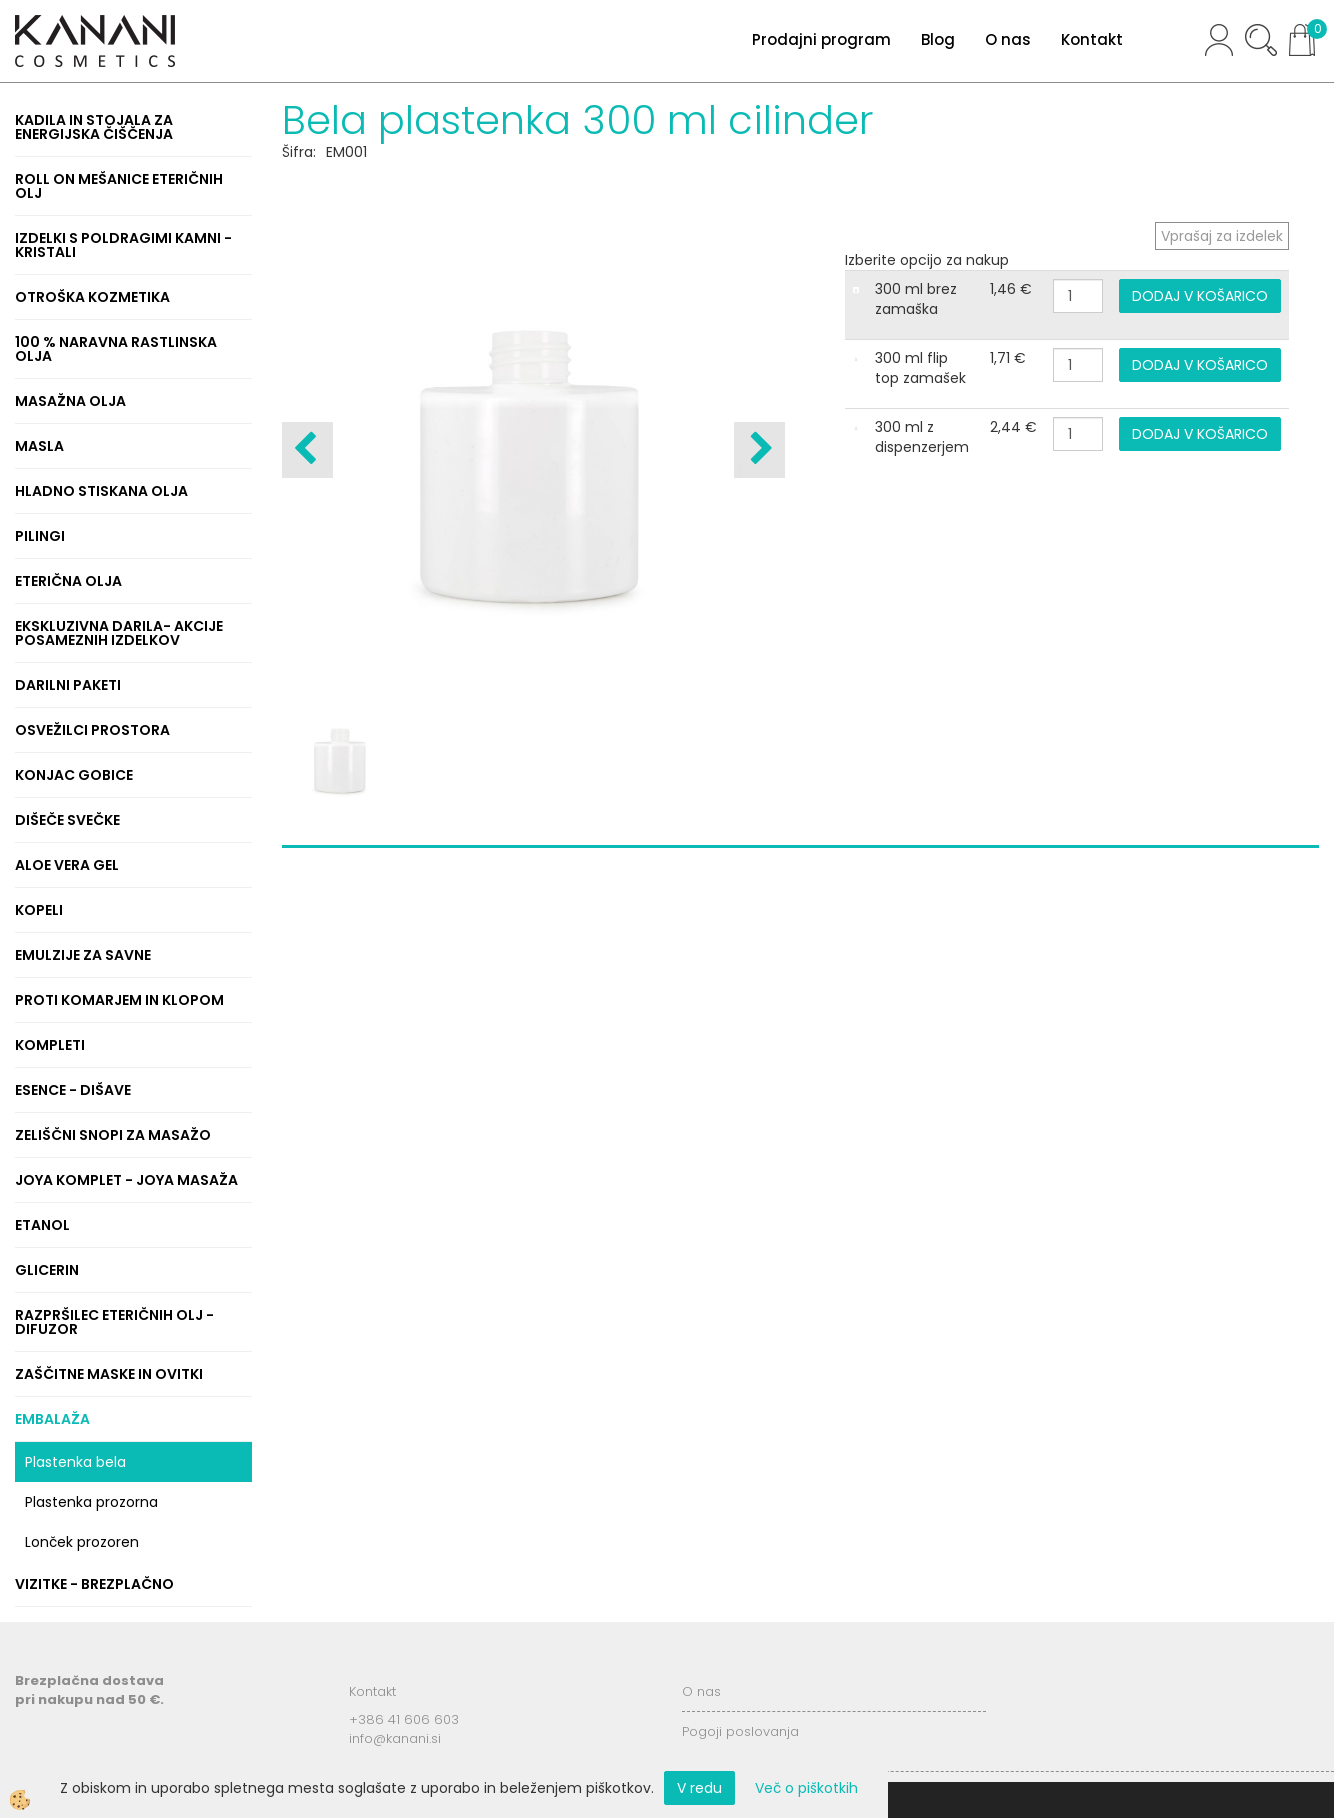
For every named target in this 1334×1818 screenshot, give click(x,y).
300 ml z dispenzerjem (922, 437)
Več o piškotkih (806, 1788)
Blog (938, 39)
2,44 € (1013, 427)
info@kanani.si (395, 1738)
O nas (1008, 39)
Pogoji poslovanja (740, 1731)
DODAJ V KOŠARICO (1200, 296)
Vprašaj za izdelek (1222, 236)
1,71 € (1008, 358)
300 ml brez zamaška (916, 299)
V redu (699, 1788)
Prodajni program (821, 39)
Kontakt (1092, 39)
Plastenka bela (75, 1462)
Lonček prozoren (82, 1542)
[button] (759, 450)
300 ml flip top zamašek (920, 368)
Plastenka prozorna (91, 1502)
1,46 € (1011, 289)
